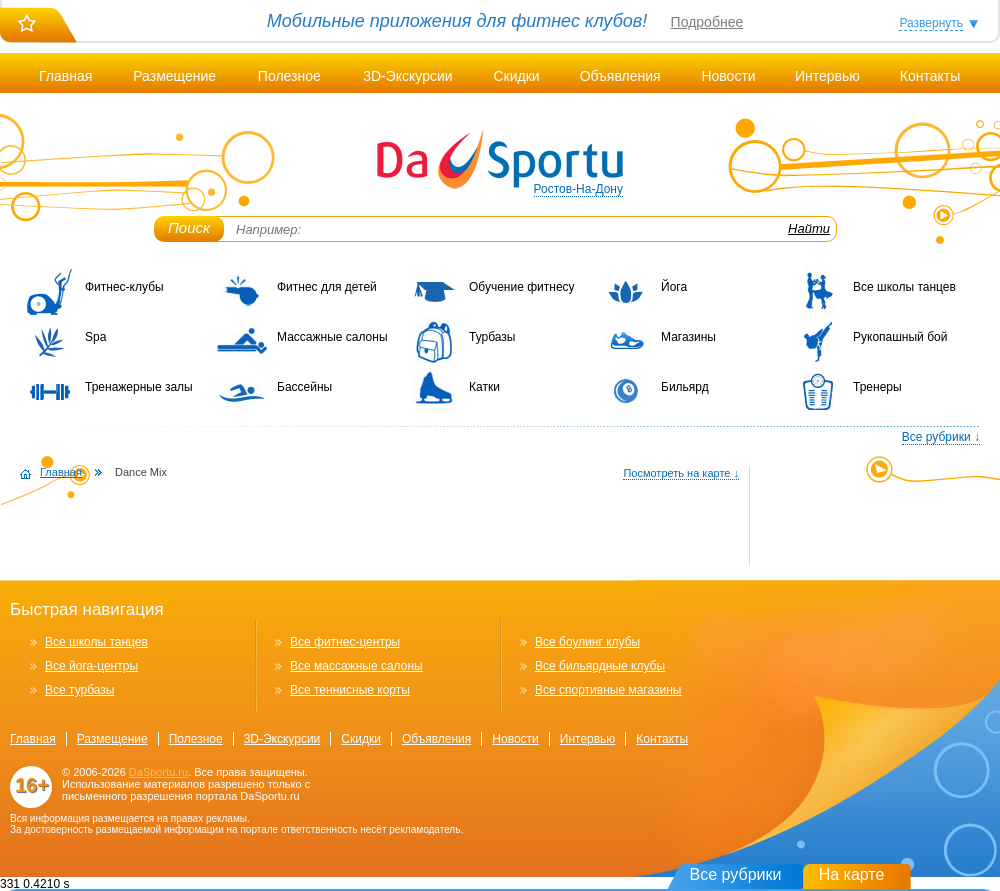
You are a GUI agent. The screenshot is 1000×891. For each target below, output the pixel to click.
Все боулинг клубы (587, 642)
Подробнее (707, 22)
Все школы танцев (904, 287)
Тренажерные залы (139, 387)
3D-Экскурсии (407, 76)
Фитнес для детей (327, 287)
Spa (95, 337)
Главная (65, 76)
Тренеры (877, 387)
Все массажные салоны (356, 666)
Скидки (516, 76)
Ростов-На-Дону (578, 189)
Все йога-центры (91, 666)
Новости (728, 76)
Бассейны (304, 387)
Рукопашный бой (900, 337)
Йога (674, 287)
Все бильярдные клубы (600, 666)
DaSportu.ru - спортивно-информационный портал (500, 160)
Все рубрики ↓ (941, 437)
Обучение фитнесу (522, 287)
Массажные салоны (332, 337)
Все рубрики (736, 874)
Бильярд (685, 387)
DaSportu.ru (158, 772)
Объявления (620, 76)
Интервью (827, 76)
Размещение (174, 76)
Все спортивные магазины (608, 690)
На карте (852, 874)
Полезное (289, 76)
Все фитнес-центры (345, 642)
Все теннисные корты (350, 690)
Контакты (930, 76)
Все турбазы (79, 690)
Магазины (688, 337)
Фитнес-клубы (124, 287)
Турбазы (492, 337)
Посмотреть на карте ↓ (681, 473)
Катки (484, 387)
